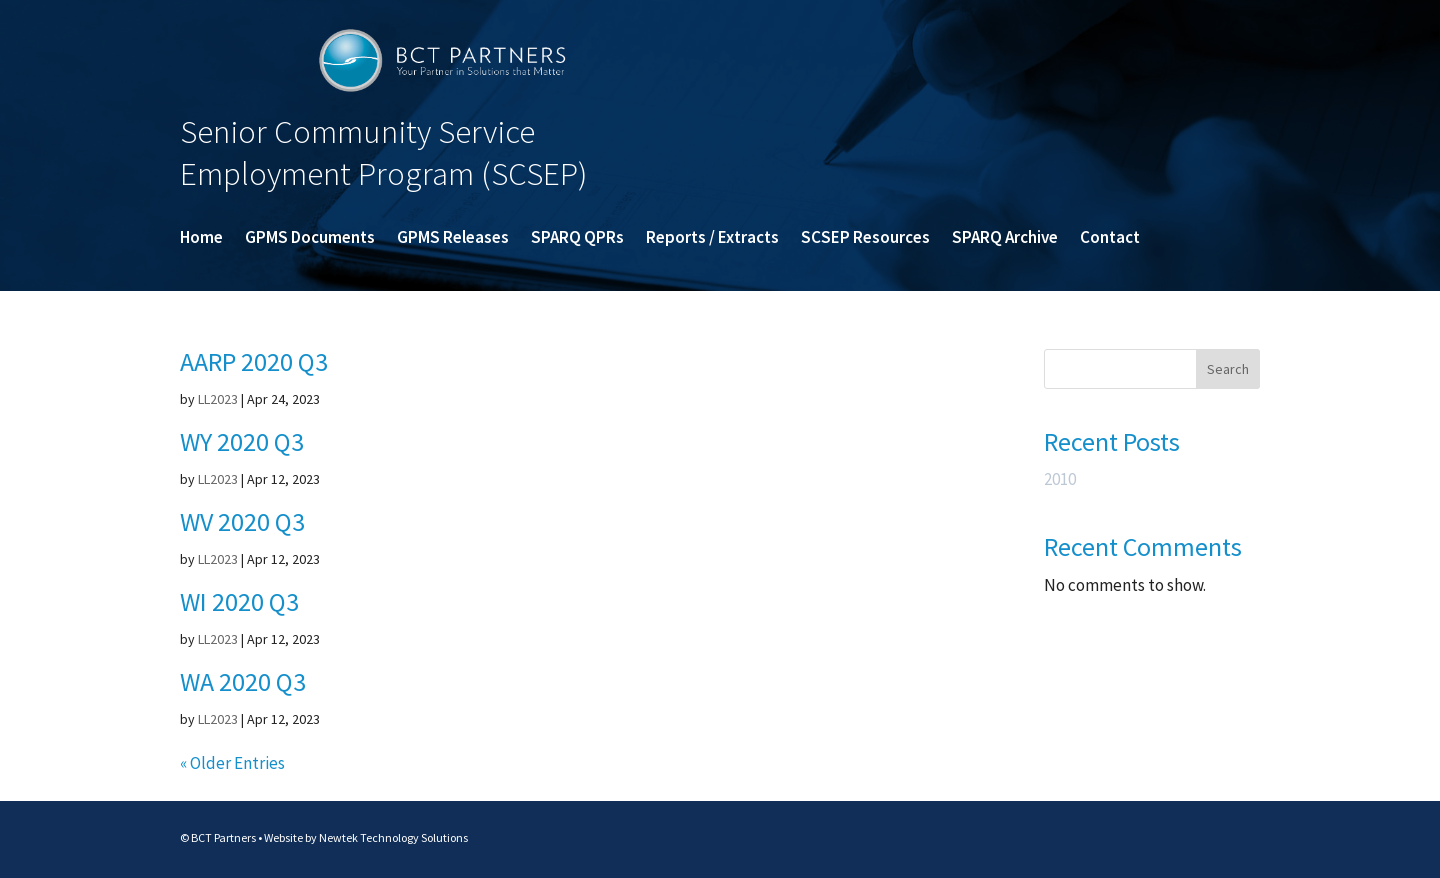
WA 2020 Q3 (243, 681)
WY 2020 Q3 (242, 441)
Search (1228, 369)
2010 (1060, 479)
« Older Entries (232, 763)
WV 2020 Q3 (242, 521)
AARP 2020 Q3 (254, 361)
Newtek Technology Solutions (393, 837)
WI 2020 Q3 (239, 601)
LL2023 (218, 399)
